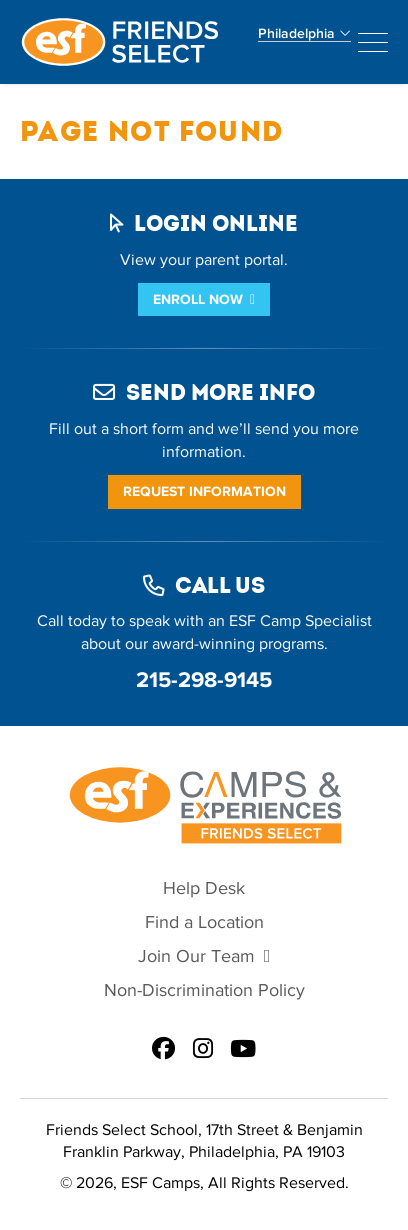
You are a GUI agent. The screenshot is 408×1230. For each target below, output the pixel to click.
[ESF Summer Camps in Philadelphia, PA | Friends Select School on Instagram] (203, 1050)
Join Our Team (196, 956)
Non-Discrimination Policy (204, 990)
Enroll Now (198, 299)
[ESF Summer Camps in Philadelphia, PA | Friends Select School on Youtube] (243, 1050)
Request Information (204, 491)
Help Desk (204, 888)
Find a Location (204, 922)
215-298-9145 (204, 679)
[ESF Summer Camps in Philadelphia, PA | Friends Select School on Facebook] (163, 1050)
